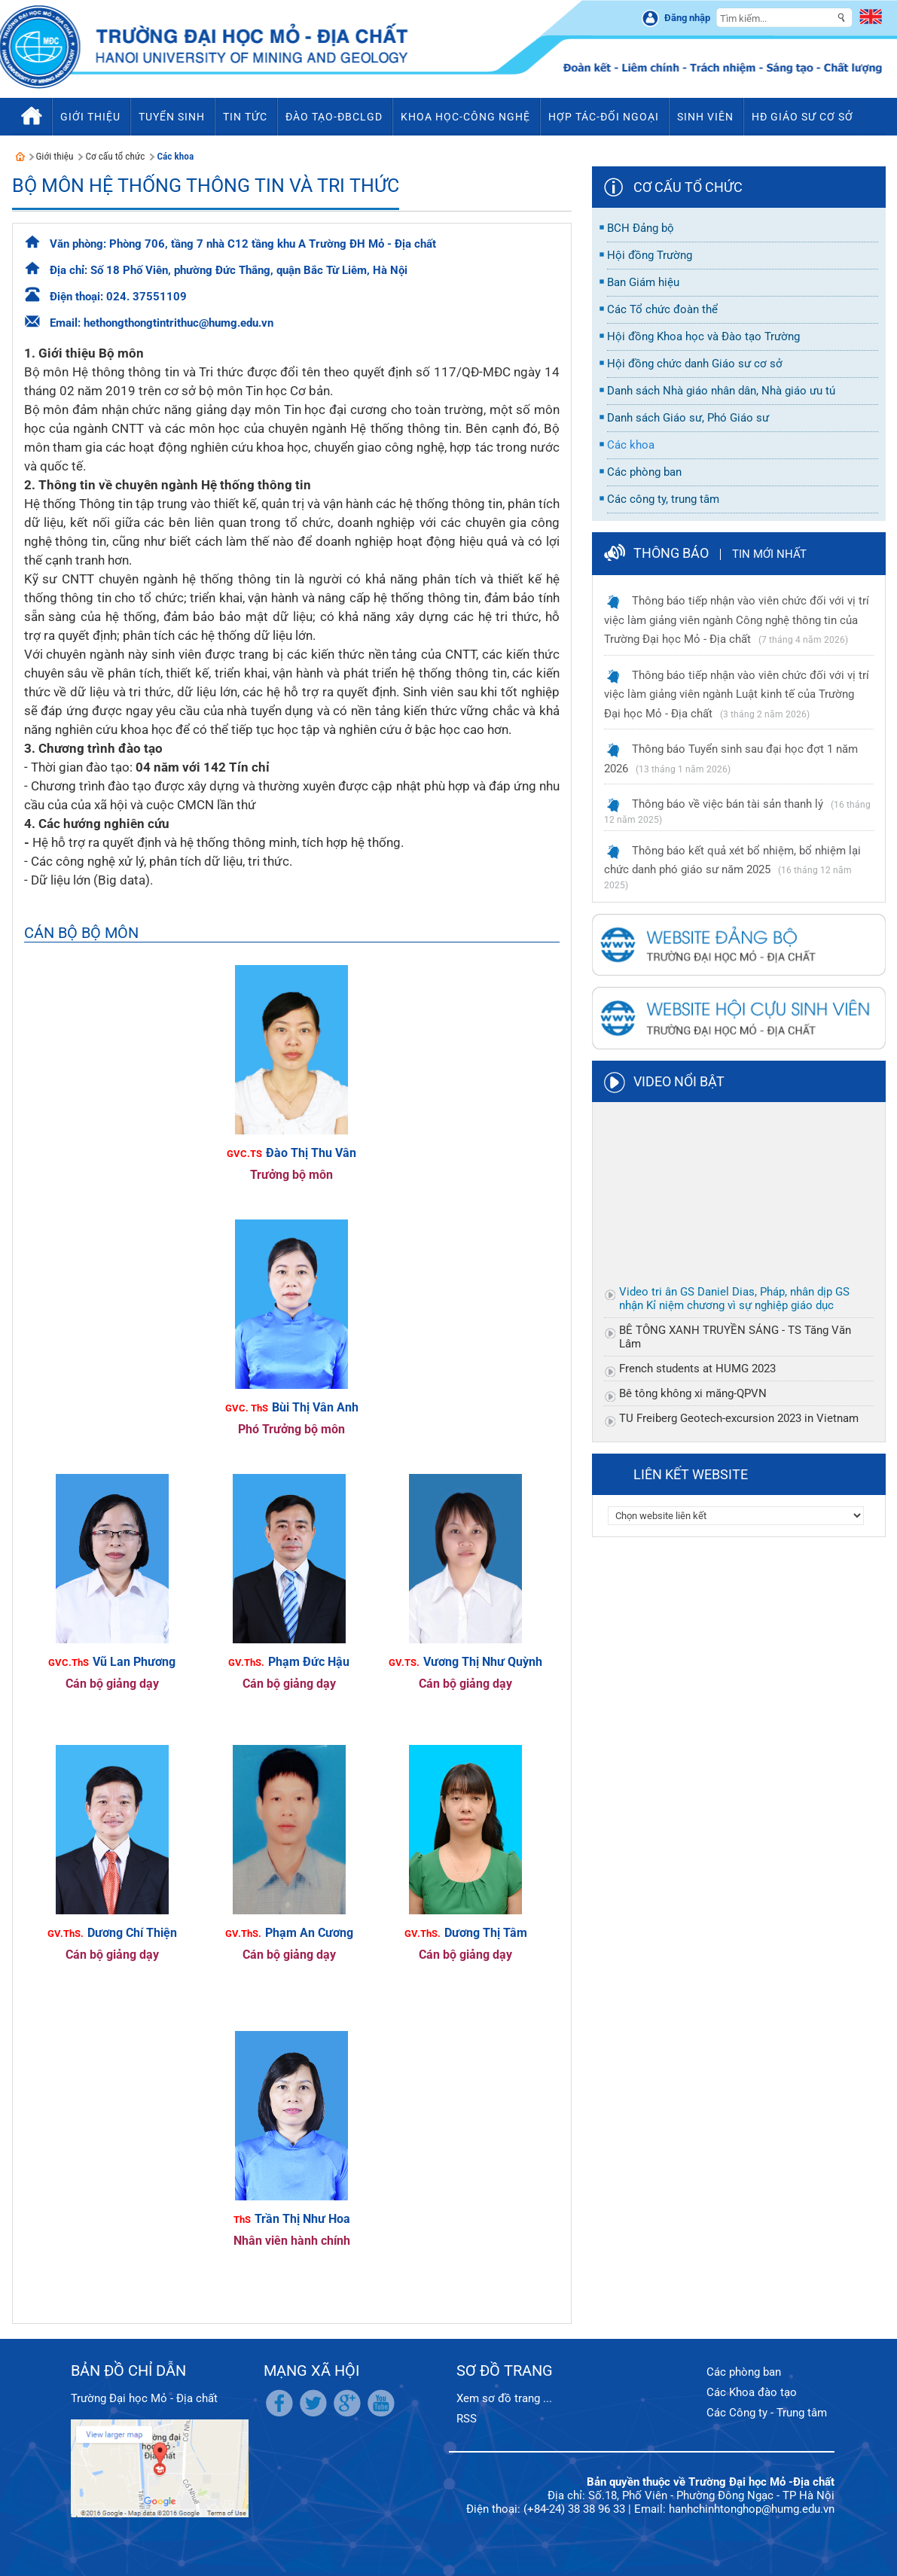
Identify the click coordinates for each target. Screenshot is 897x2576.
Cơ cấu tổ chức (115, 156)
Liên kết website (690, 1474)
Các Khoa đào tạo (751, 2392)
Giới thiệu (55, 156)
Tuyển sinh (172, 117)
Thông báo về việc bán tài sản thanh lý (727, 804)
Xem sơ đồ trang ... (504, 2398)
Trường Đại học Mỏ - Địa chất (144, 2398)
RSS (466, 2418)
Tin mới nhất (769, 554)
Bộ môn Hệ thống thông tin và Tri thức (205, 185)
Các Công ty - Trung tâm (766, 2412)
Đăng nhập (687, 17)
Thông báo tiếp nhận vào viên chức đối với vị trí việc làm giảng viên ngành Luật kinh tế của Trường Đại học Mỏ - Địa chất (736, 694)
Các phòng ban (743, 2372)
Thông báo (671, 553)
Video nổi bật (679, 1081)
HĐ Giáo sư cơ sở (802, 117)
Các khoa (175, 156)
